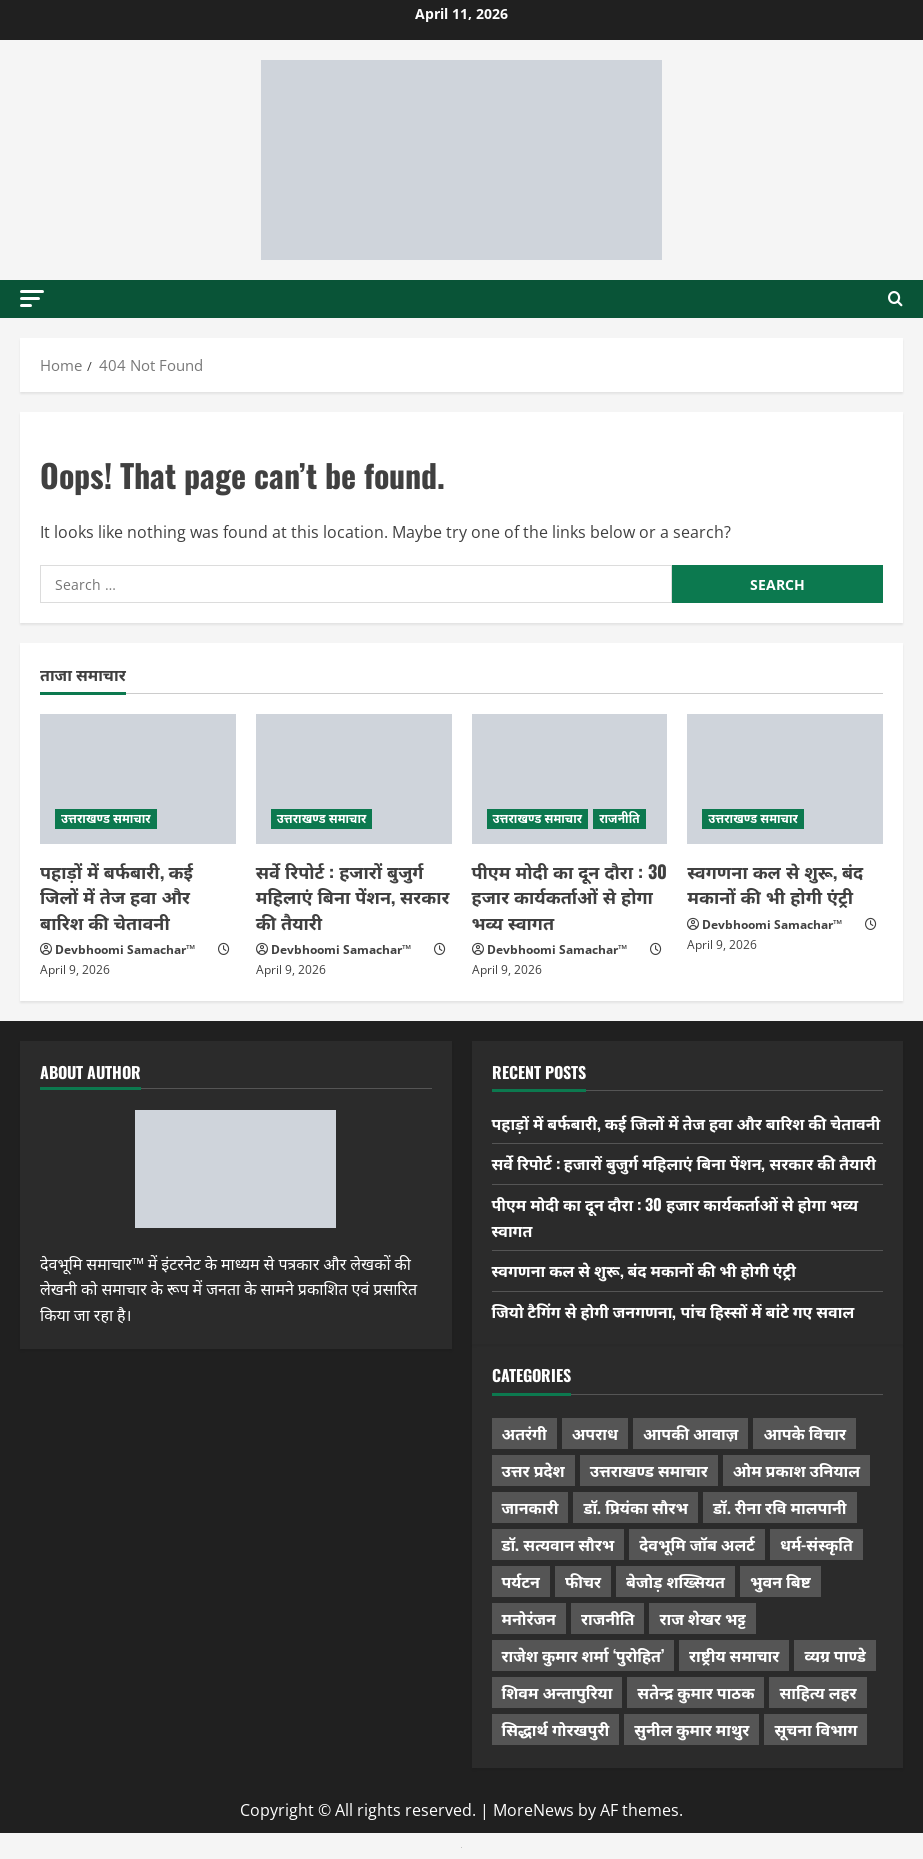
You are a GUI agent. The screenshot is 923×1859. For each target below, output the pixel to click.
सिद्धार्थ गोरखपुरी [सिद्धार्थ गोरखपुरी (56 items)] (556, 1729)
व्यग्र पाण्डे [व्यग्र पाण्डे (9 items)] (834, 1655)
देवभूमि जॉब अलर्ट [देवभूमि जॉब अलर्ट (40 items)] (697, 1544)
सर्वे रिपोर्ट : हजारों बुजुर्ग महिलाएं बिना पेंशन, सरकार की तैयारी (353, 896)
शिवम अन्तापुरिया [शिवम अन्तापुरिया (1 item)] (557, 1692)
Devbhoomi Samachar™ (125, 949)
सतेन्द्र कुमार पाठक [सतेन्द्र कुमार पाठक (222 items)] (695, 1692)
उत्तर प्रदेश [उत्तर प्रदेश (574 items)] (533, 1470)
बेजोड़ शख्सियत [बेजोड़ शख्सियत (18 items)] (675, 1581)
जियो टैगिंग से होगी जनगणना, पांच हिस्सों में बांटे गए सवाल (673, 1311)
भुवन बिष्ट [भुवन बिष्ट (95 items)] (780, 1581)
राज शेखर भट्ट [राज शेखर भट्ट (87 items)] (702, 1618)
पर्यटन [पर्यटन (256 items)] (521, 1581)
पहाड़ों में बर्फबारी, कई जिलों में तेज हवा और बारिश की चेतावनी (116, 896)
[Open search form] (895, 299)
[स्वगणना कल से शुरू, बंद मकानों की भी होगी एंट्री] (785, 779)
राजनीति (619, 818)
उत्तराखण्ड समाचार (106, 818)
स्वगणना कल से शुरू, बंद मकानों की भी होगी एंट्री (775, 883)
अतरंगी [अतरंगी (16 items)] (524, 1433)
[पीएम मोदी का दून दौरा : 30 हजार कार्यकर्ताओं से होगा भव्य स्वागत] (570, 779)
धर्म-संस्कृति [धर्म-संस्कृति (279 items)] (816, 1544)
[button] (32, 298)
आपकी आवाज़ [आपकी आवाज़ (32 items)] (690, 1433)
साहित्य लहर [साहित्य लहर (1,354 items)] (817, 1692)
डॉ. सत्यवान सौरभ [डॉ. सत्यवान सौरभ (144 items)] (558, 1544)
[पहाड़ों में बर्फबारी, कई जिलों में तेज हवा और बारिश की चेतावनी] (138, 779)
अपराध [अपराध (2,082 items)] (595, 1433)
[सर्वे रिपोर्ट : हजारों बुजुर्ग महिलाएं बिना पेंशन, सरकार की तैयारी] (354, 779)
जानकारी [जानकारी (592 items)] (530, 1507)
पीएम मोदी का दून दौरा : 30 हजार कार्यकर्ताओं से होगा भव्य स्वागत (570, 896)
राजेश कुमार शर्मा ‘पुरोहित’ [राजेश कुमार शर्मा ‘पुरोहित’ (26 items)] (583, 1655)
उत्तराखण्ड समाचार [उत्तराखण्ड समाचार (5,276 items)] (649, 1470)
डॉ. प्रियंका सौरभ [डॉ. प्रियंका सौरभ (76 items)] (635, 1507)
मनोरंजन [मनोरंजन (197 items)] (529, 1618)
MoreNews (533, 1810)
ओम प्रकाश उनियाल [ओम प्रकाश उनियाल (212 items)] (796, 1470)
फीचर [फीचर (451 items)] (583, 1581)
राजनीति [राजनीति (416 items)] (608, 1618)
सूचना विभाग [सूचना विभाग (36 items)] (815, 1729)
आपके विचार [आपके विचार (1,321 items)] (804, 1433)
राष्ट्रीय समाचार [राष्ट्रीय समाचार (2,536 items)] (734, 1655)
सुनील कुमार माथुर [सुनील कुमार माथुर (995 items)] (691, 1729)
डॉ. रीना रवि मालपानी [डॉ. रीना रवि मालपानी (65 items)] (780, 1507)
